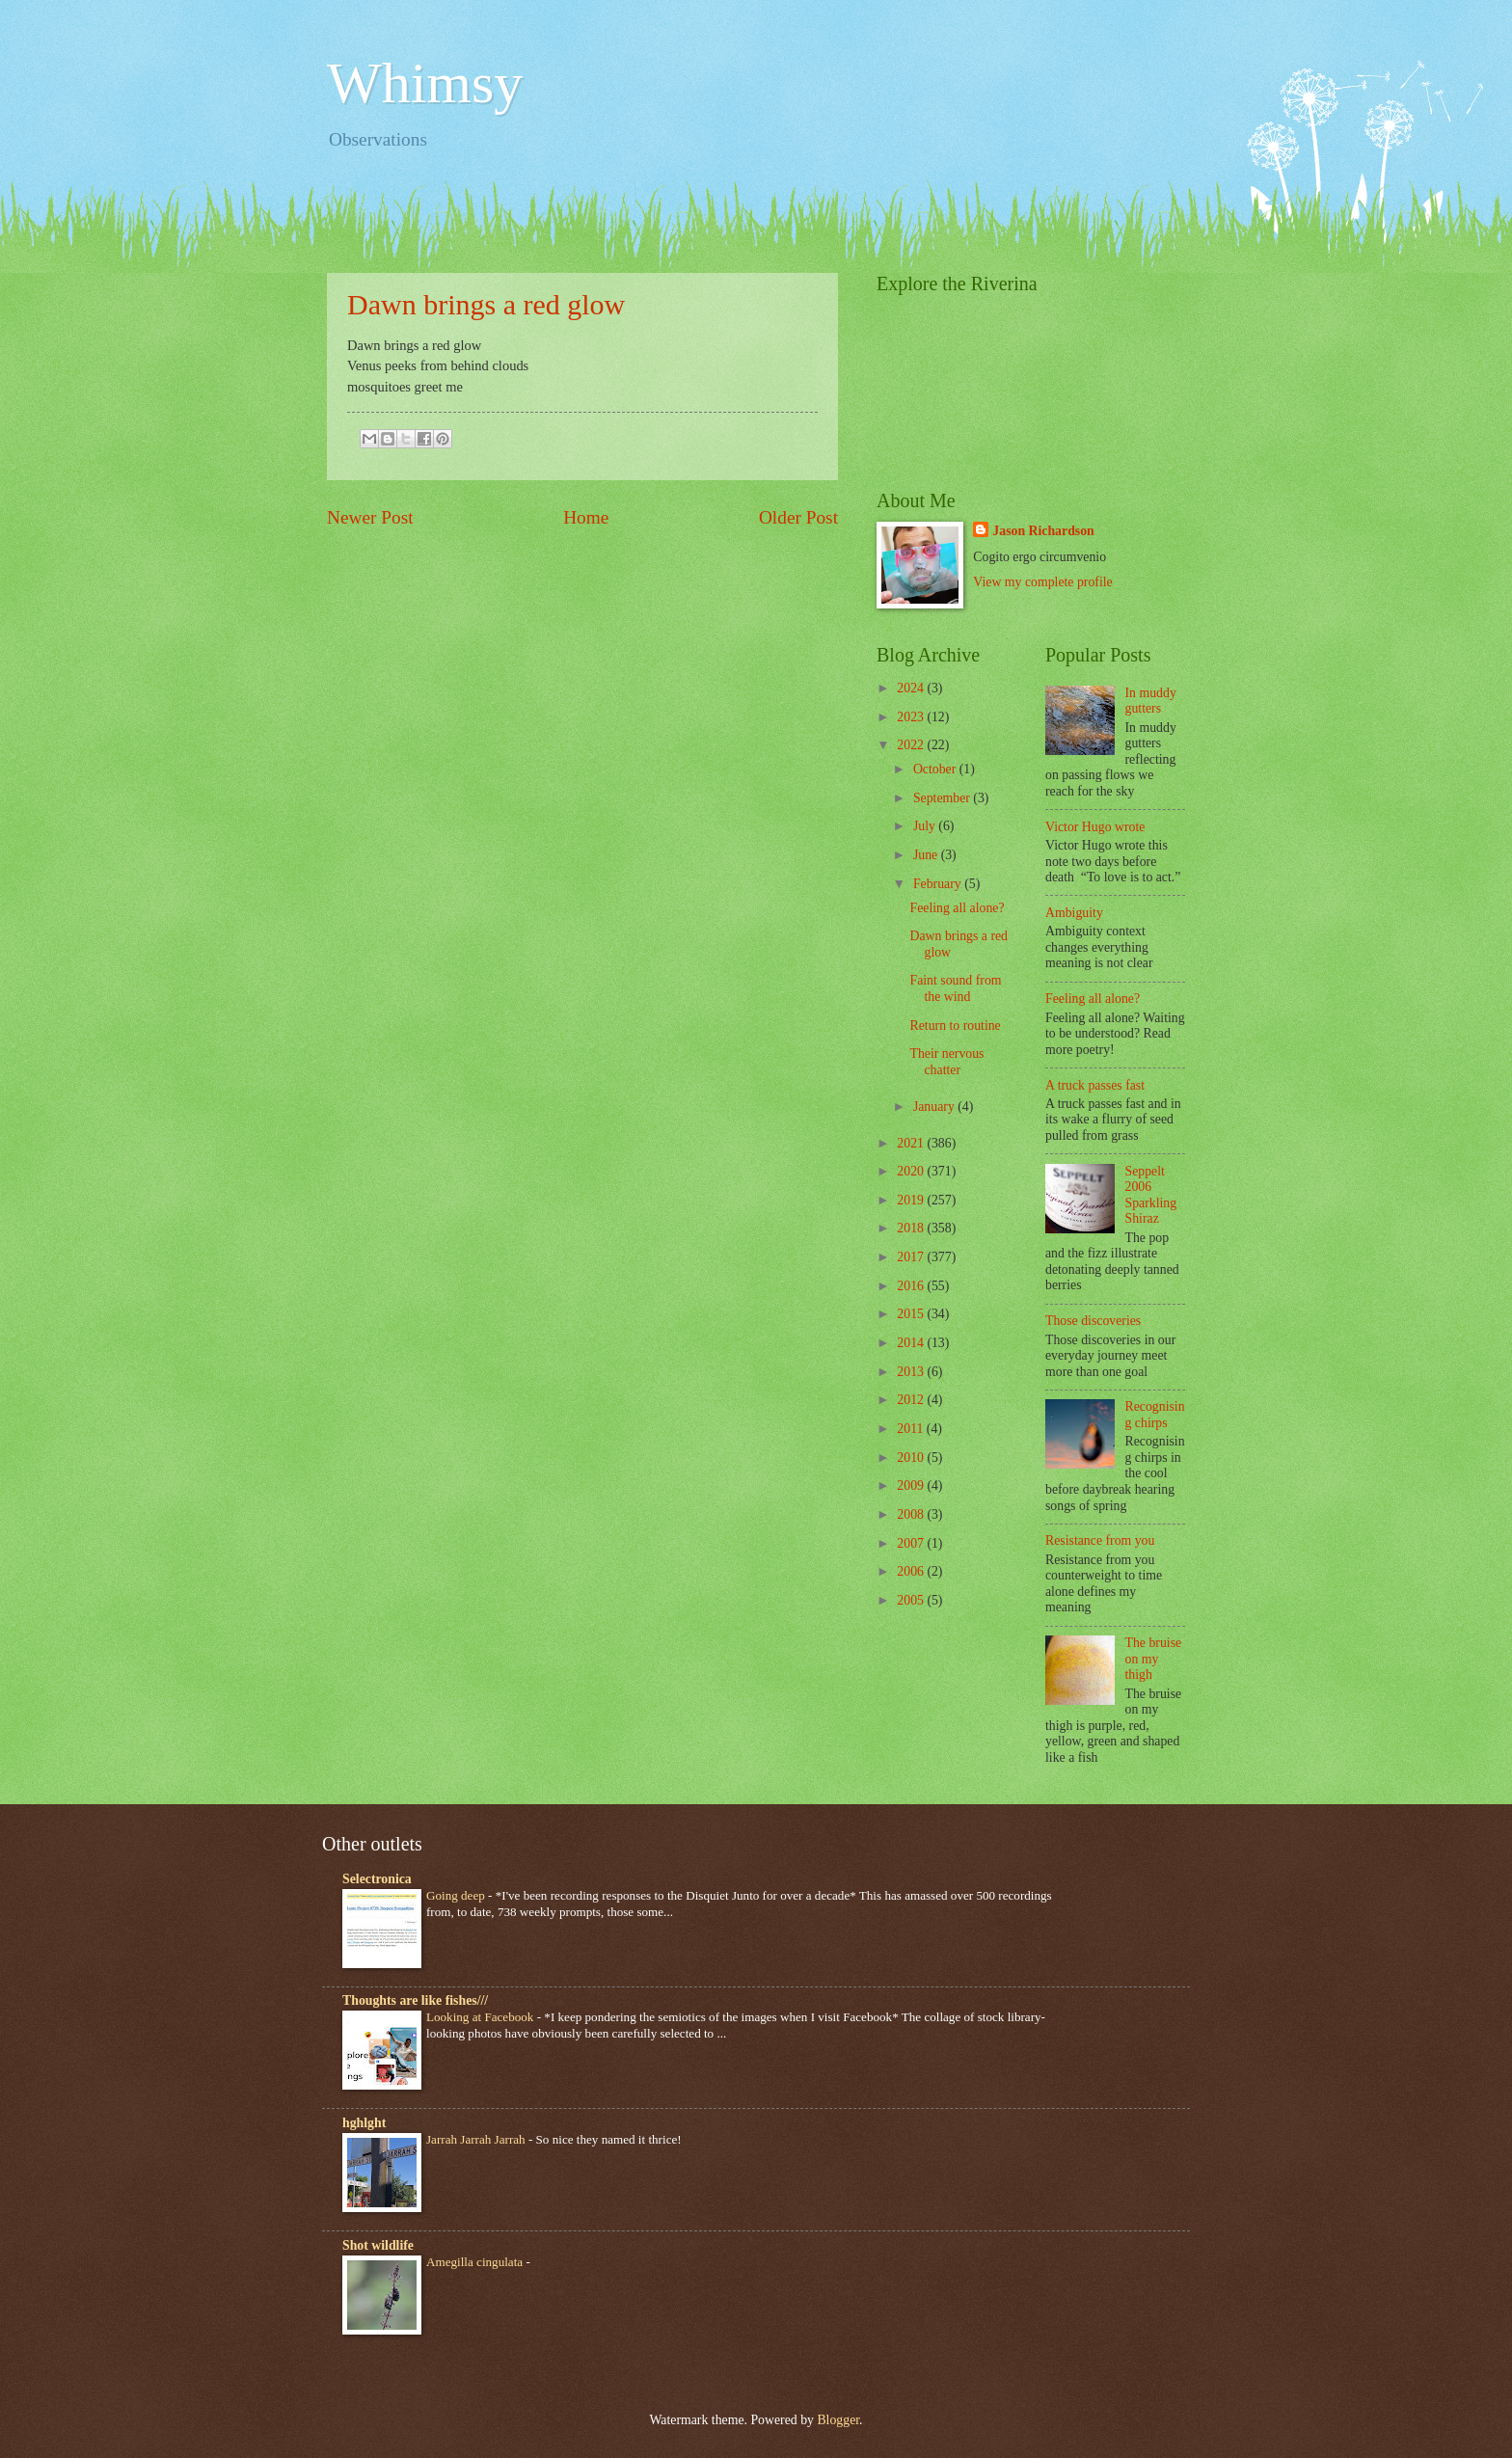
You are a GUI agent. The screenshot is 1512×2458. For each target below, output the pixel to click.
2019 (912, 1200)
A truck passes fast (1095, 1085)
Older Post (798, 517)
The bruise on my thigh (1153, 1658)
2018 (912, 1228)
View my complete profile (1042, 582)
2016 (912, 1286)
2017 (912, 1257)
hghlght (364, 2123)
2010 (912, 1457)
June (927, 855)
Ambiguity (1074, 912)
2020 (912, 1171)
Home (585, 517)
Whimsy (425, 83)
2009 (912, 1485)
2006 (912, 1571)
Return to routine (954, 1025)
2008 (912, 1514)
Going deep (457, 1895)
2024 (912, 688)
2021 (912, 1143)
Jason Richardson (1043, 531)
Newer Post (370, 517)
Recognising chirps (1155, 1414)
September (943, 798)
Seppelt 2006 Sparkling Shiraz (1151, 1195)
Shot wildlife (378, 2245)
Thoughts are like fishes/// (415, 2000)
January (935, 1106)
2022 (912, 745)
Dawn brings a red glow (486, 304)
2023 (912, 717)
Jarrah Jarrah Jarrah (477, 2139)
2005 (912, 1600)
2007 (912, 1543)
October (936, 769)
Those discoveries (1093, 1320)
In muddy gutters (1150, 701)
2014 (912, 1343)
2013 (912, 1371)
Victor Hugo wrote (1095, 827)
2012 (912, 1399)
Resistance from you (1099, 1540)
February (938, 884)
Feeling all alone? (956, 908)
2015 (912, 1314)
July (925, 826)
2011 (912, 1428)
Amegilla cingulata (476, 2262)
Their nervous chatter (946, 1061)
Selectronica (377, 1879)
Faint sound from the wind (955, 988)
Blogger (838, 2420)
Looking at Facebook (481, 2017)
